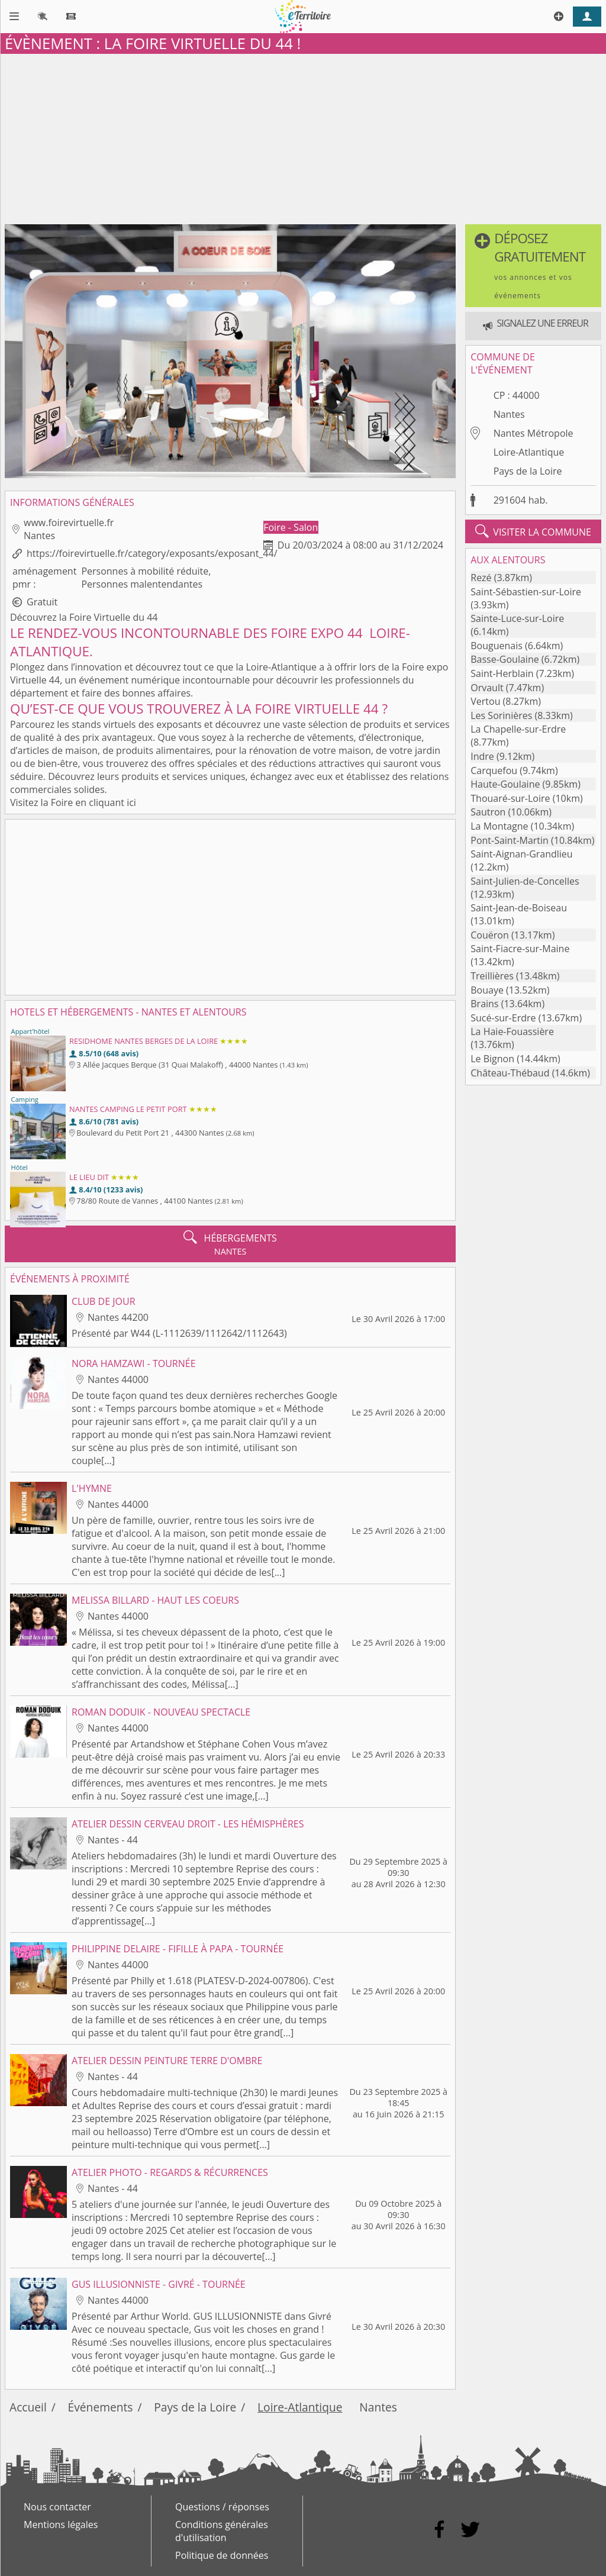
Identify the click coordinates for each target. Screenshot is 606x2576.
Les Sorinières (501, 715)
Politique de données (221, 2555)
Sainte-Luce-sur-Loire (517, 618)
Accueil (28, 2407)
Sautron (487, 811)
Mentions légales (61, 2524)
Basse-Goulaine (504, 659)
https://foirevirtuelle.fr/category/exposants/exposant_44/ (152, 553)
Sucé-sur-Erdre (503, 1017)
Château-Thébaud (509, 1072)
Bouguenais (496, 645)
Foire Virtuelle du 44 (113, 617)
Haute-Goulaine (505, 784)
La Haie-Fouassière (512, 1031)
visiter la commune (533, 531)
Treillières (492, 975)
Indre (482, 756)
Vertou (485, 701)
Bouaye (487, 990)
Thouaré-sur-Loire (510, 798)
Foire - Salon (290, 527)
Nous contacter (57, 2506)
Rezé (480, 577)
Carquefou (493, 770)
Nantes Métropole (533, 433)
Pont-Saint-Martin (509, 840)
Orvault (486, 687)
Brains (484, 1003)
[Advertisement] (303, 137)
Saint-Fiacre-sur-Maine (519, 948)
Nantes (509, 414)
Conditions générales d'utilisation (221, 2531)
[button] (533, 265)
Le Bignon (492, 1058)
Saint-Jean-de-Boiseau (518, 907)
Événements (100, 2407)
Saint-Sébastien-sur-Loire (525, 591)
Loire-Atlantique (529, 452)
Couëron (489, 935)
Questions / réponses (222, 2506)
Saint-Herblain (501, 673)
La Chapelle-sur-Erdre (518, 729)
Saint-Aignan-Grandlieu (521, 853)
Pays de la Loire (528, 471)
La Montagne (499, 826)
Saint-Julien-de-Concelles (524, 881)
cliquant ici (112, 802)
